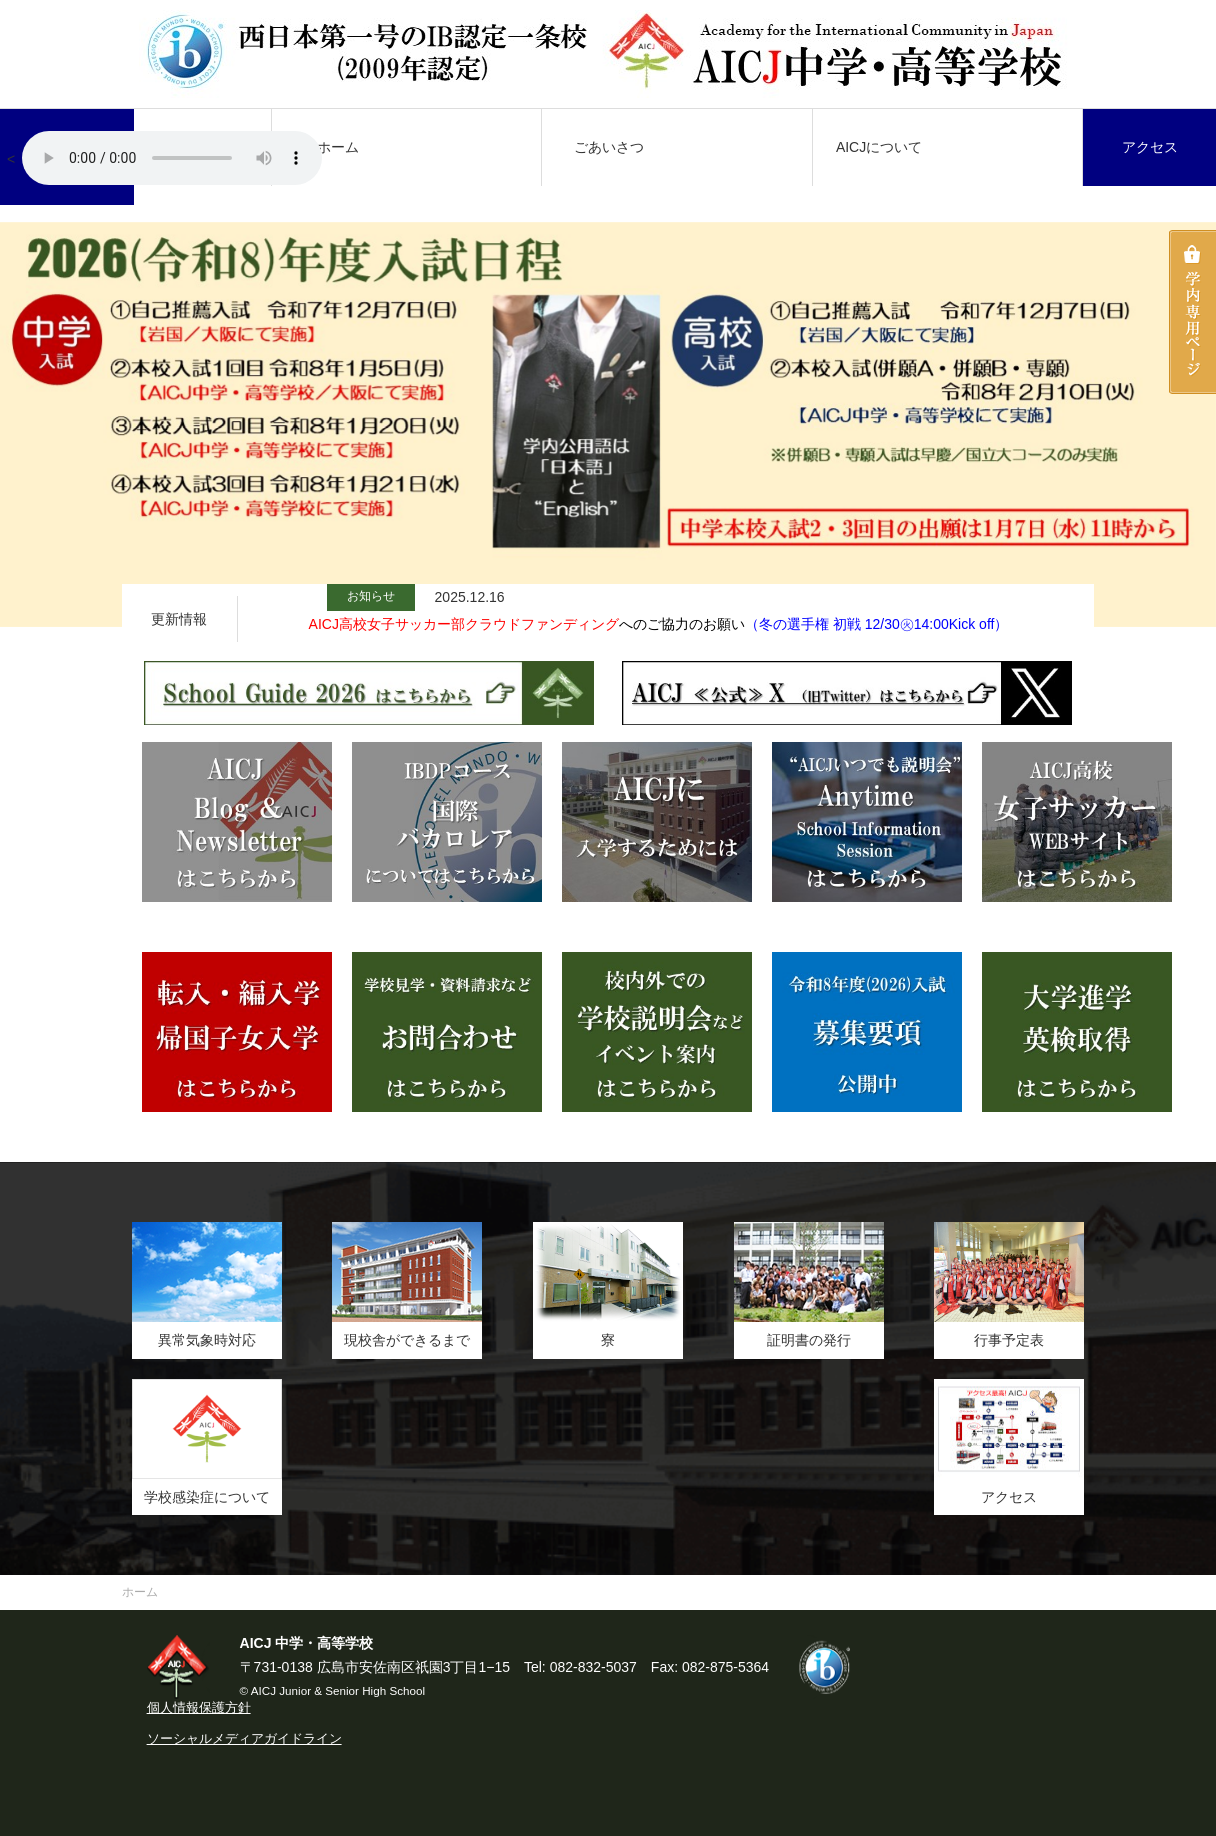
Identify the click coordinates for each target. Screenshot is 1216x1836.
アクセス (1150, 147)
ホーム (338, 147)
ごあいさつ (609, 147)
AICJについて (879, 147)
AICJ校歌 (172, 158)
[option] (608, 424)
